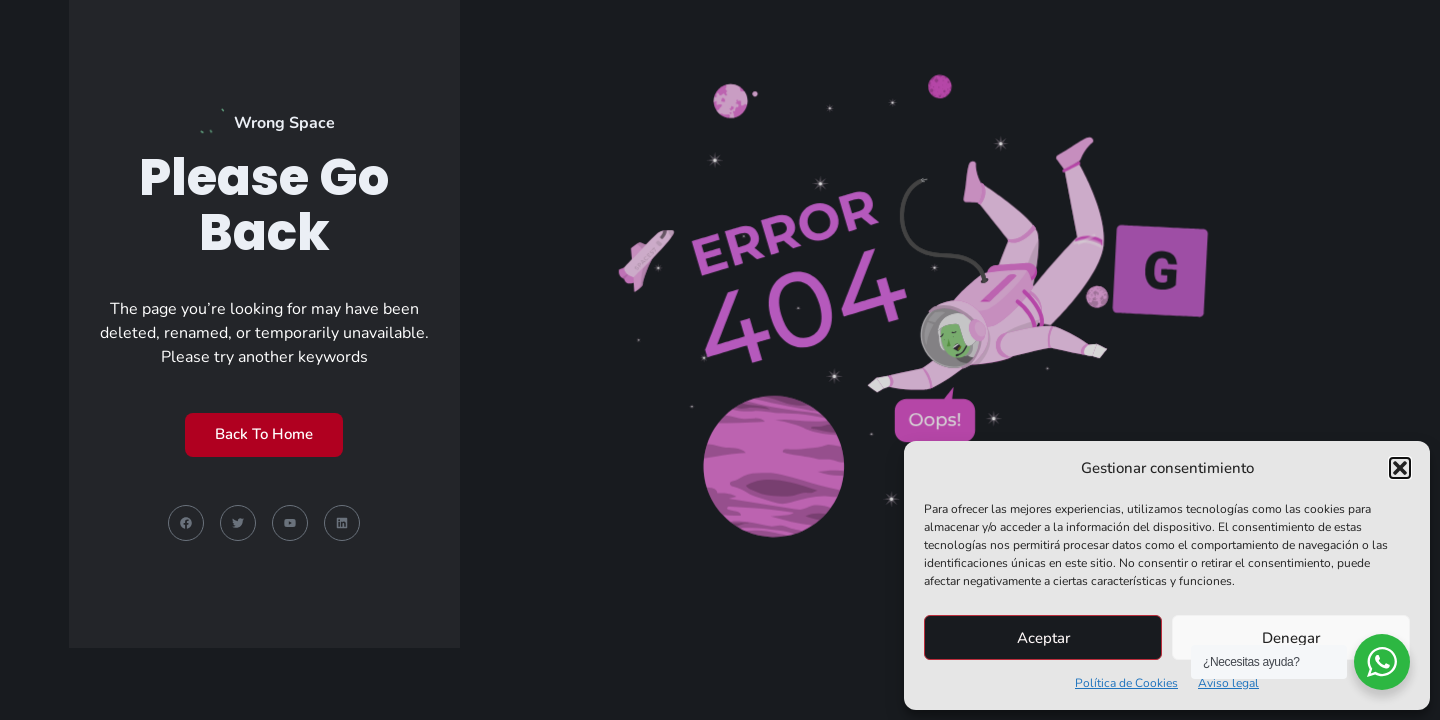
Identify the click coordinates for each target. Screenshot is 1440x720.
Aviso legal (1228, 683)
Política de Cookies (1126, 683)
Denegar (1291, 638)
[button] (1400, 468)
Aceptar (1043, 638)
